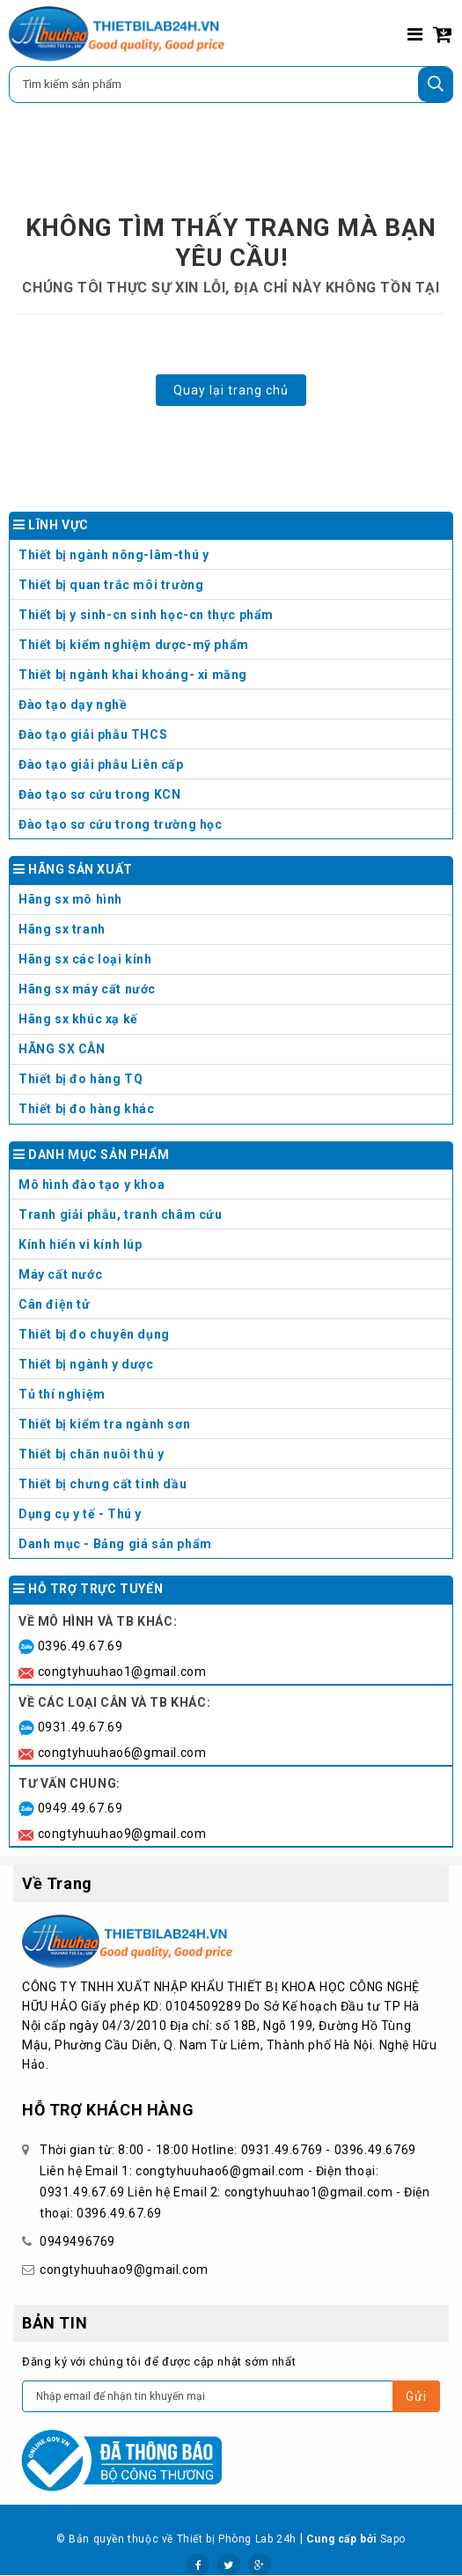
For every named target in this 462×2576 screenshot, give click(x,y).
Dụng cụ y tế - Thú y (232, 1518)
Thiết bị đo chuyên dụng (232, 1338)
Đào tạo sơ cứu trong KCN (99, 794)
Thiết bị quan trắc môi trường (110, 585)
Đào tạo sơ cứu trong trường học (120, 824)
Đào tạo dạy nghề (73, 705)
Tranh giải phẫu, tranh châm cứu (232, 1218)
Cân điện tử (232, 1308)
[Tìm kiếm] (435, 84)
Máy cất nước (232, 1278)
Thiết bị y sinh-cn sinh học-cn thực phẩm (146, 615)
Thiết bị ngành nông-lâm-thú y (113, 555)
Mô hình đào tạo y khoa (232, 1188)
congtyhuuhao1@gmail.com (122, 1671)
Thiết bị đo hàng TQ (80, 1079)
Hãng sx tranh (232, 933)
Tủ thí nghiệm (232, 1398)
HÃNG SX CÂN (232, 1053)
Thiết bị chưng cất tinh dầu (102, 1484)
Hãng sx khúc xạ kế (232, 1023)
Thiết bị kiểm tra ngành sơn (104, 1424)
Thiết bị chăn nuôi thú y (232, 1458)
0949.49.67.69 (80, 1808)
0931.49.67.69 (80, 1727)
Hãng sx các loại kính (232, 963)
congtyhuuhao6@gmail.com (122, 1753)
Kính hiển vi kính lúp (232, 1248)
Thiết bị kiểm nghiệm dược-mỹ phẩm (133, 645)
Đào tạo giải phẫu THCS (92, 734)
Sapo (393, 2539)
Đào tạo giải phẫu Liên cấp (101, 764)
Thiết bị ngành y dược (86, 1364)
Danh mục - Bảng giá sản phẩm (115, 1544)
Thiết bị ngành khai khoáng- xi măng (132, 675)
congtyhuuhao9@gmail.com (122, 1834)
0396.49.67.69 (80, 1646)
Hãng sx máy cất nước (232, 993)
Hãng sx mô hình (232, 903)
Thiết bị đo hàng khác (86, 1109)
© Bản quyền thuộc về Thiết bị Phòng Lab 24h (176, 2539)
